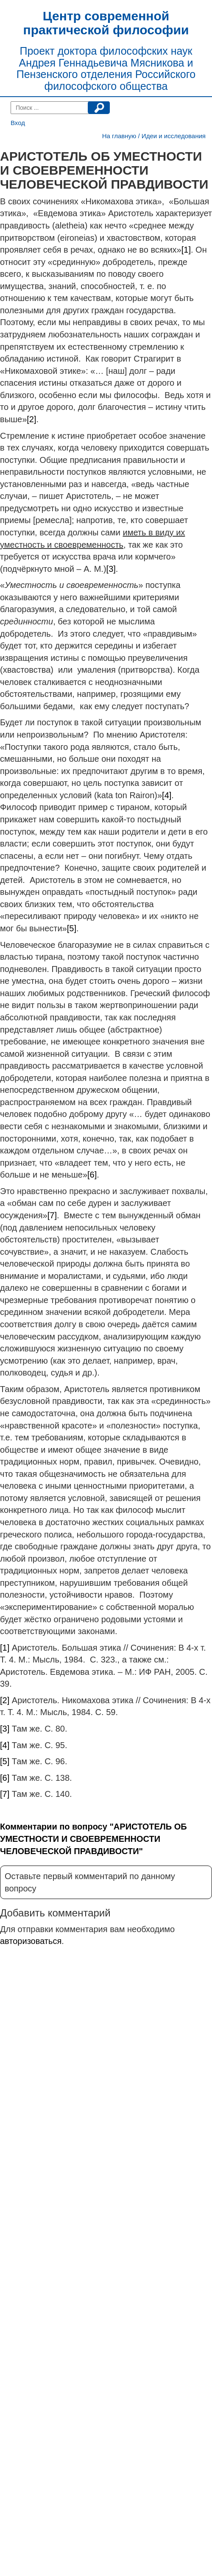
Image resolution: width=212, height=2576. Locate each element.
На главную (119, 135)
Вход (18, 122)
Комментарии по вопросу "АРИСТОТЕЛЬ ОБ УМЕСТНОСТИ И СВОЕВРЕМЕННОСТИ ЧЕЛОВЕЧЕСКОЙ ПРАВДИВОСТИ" (93, 1838)
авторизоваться (30, 1941)
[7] (52, 1215)
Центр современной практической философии (106, 23)
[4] (166, 795)
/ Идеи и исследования (172, 135)
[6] (92, 1174)
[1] (186, 249)
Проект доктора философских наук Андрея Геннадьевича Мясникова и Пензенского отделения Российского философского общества (106, 68)
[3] (111, 569)
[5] (71, 928)
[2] (31, 419)
